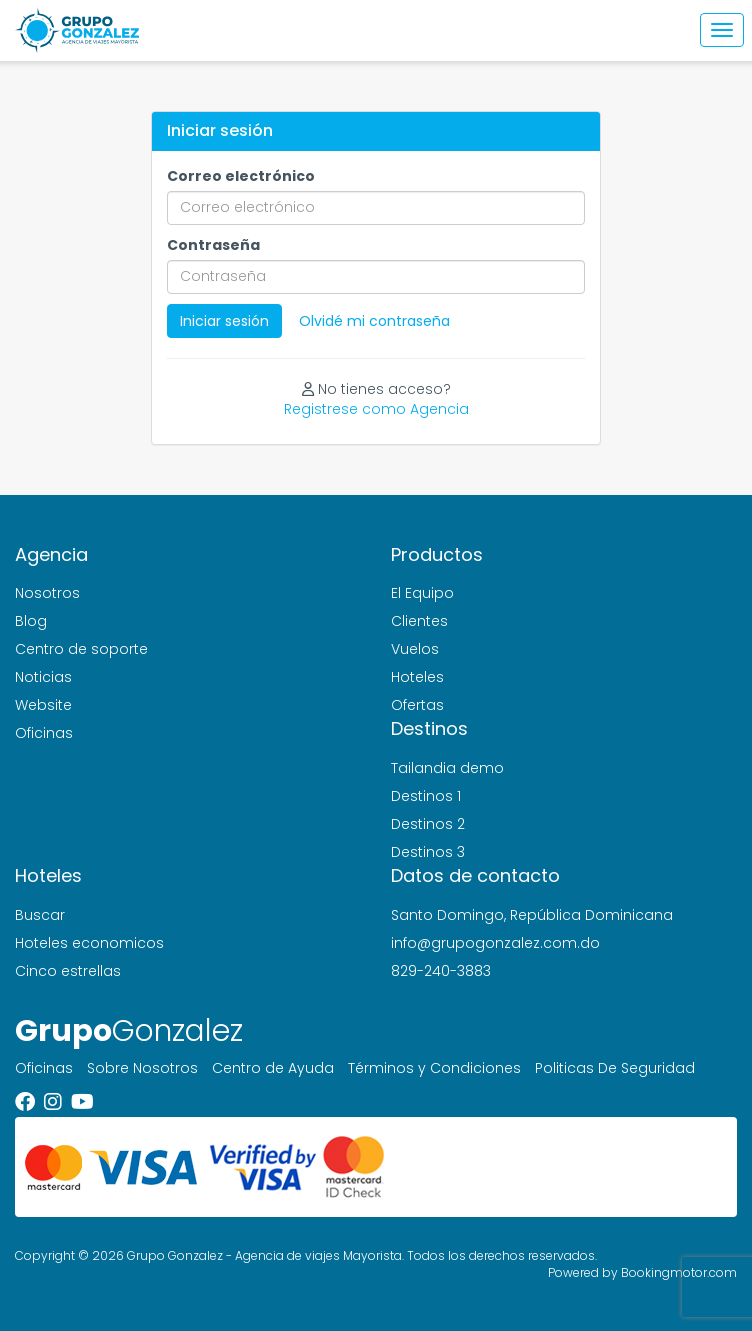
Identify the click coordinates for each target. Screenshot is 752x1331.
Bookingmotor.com (679, 1272)
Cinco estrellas (68, 971)
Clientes (419, 621)
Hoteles (417, 677)
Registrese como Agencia (376, 409)
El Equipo (422, 593)
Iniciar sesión (224, 321)
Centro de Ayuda (273, 1068)
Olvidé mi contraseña (374, 321)
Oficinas (44, 733)
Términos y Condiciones (434, 1068)
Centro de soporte (81, 649)
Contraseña (213, 245)
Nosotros (47, 593)
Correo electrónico (241, 176)
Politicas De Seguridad (615, 1068)
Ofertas (417, 705)
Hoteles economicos (89, 943)
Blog (31, 621)
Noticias (43, 677)
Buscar (40, 915)
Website (43, 705)
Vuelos (415, 649)
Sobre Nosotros (142, 1068)
